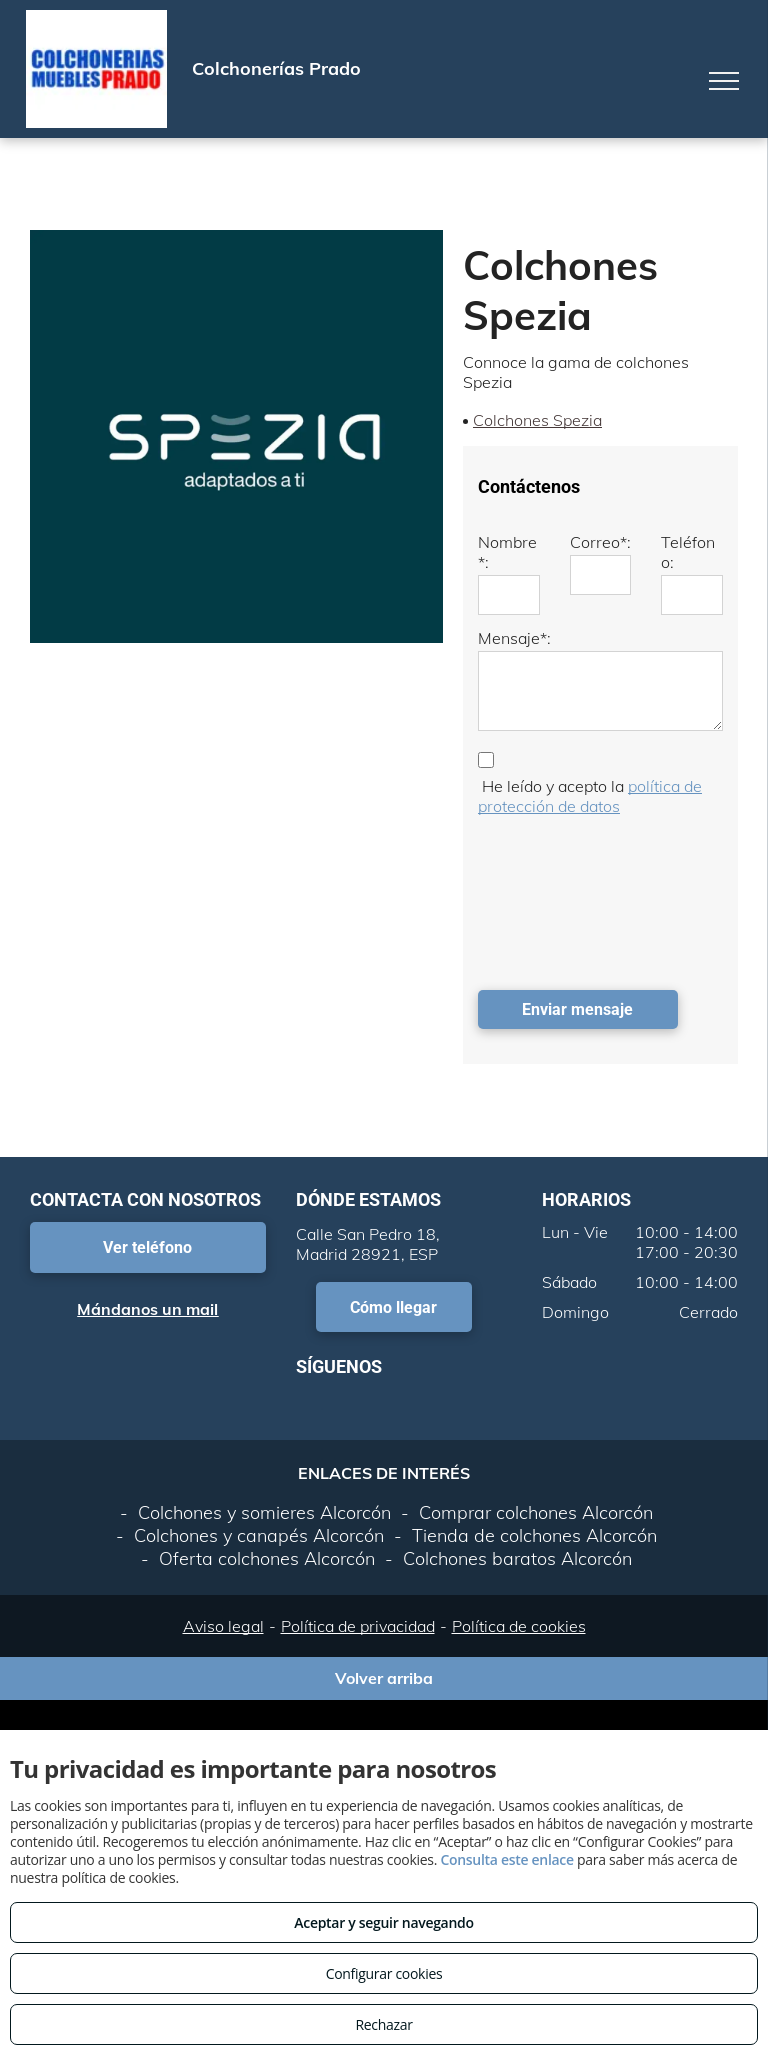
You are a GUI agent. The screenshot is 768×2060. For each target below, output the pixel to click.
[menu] (724, 81)
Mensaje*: (514, 638)
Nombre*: (507, 552)
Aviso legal (223, 1626)
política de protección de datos (590, 796)
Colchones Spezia (537, 420)
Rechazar (383, 2024)
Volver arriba (384, 1678)
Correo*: (600, 542)
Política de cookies (519, 1626)
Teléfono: (688, 552)
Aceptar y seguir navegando (383, 1922)
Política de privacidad (358, 1626)
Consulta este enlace (506, 1859)
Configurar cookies (384, 1973)
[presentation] (560, 898)
